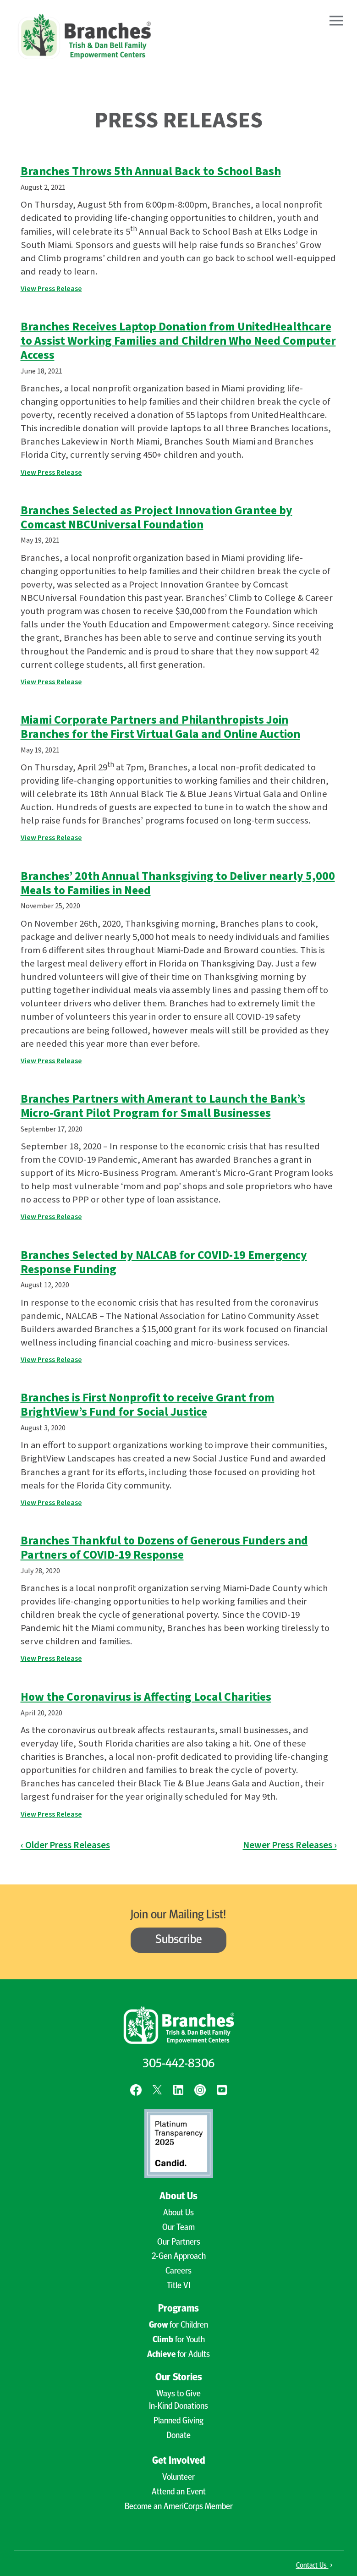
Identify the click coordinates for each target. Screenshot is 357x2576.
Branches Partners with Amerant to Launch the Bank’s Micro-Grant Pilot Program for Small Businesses (163, 1106)
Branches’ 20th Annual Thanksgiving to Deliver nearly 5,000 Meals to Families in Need (178, 883)
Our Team (178, 2228)
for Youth (179, 2340)
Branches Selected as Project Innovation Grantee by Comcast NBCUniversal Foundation (156, 517)
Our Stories (178, 2378)
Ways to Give (178, 2394)
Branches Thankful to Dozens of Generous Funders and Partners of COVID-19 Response (164, 1547)
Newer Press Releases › (290, 1845)
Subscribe (178, 1940)
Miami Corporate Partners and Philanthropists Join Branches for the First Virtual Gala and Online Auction (160, 727)
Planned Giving (178, 2421)
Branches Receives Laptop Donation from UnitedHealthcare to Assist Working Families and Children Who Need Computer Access (178, 341)
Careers (178, 2271)
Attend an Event (179, 2492)
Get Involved (178, 2461)
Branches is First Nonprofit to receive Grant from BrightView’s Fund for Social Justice (148, 1405)
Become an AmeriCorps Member (179, 2507)
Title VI (178, 2286)
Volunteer (178, 2477)
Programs (178, 2309)
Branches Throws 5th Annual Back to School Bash (151, 171)
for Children (178, 2325)
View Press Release (51, 289)
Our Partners (178, 2242)
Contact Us (314, 2566)
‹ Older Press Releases (65, 1845)
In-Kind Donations (178, 2406)
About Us (178, 2197)
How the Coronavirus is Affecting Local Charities (146, 1697)
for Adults (178, 2355)
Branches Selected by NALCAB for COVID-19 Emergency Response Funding (164, 1262)
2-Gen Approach (179, 2256)
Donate (178, 2436)
